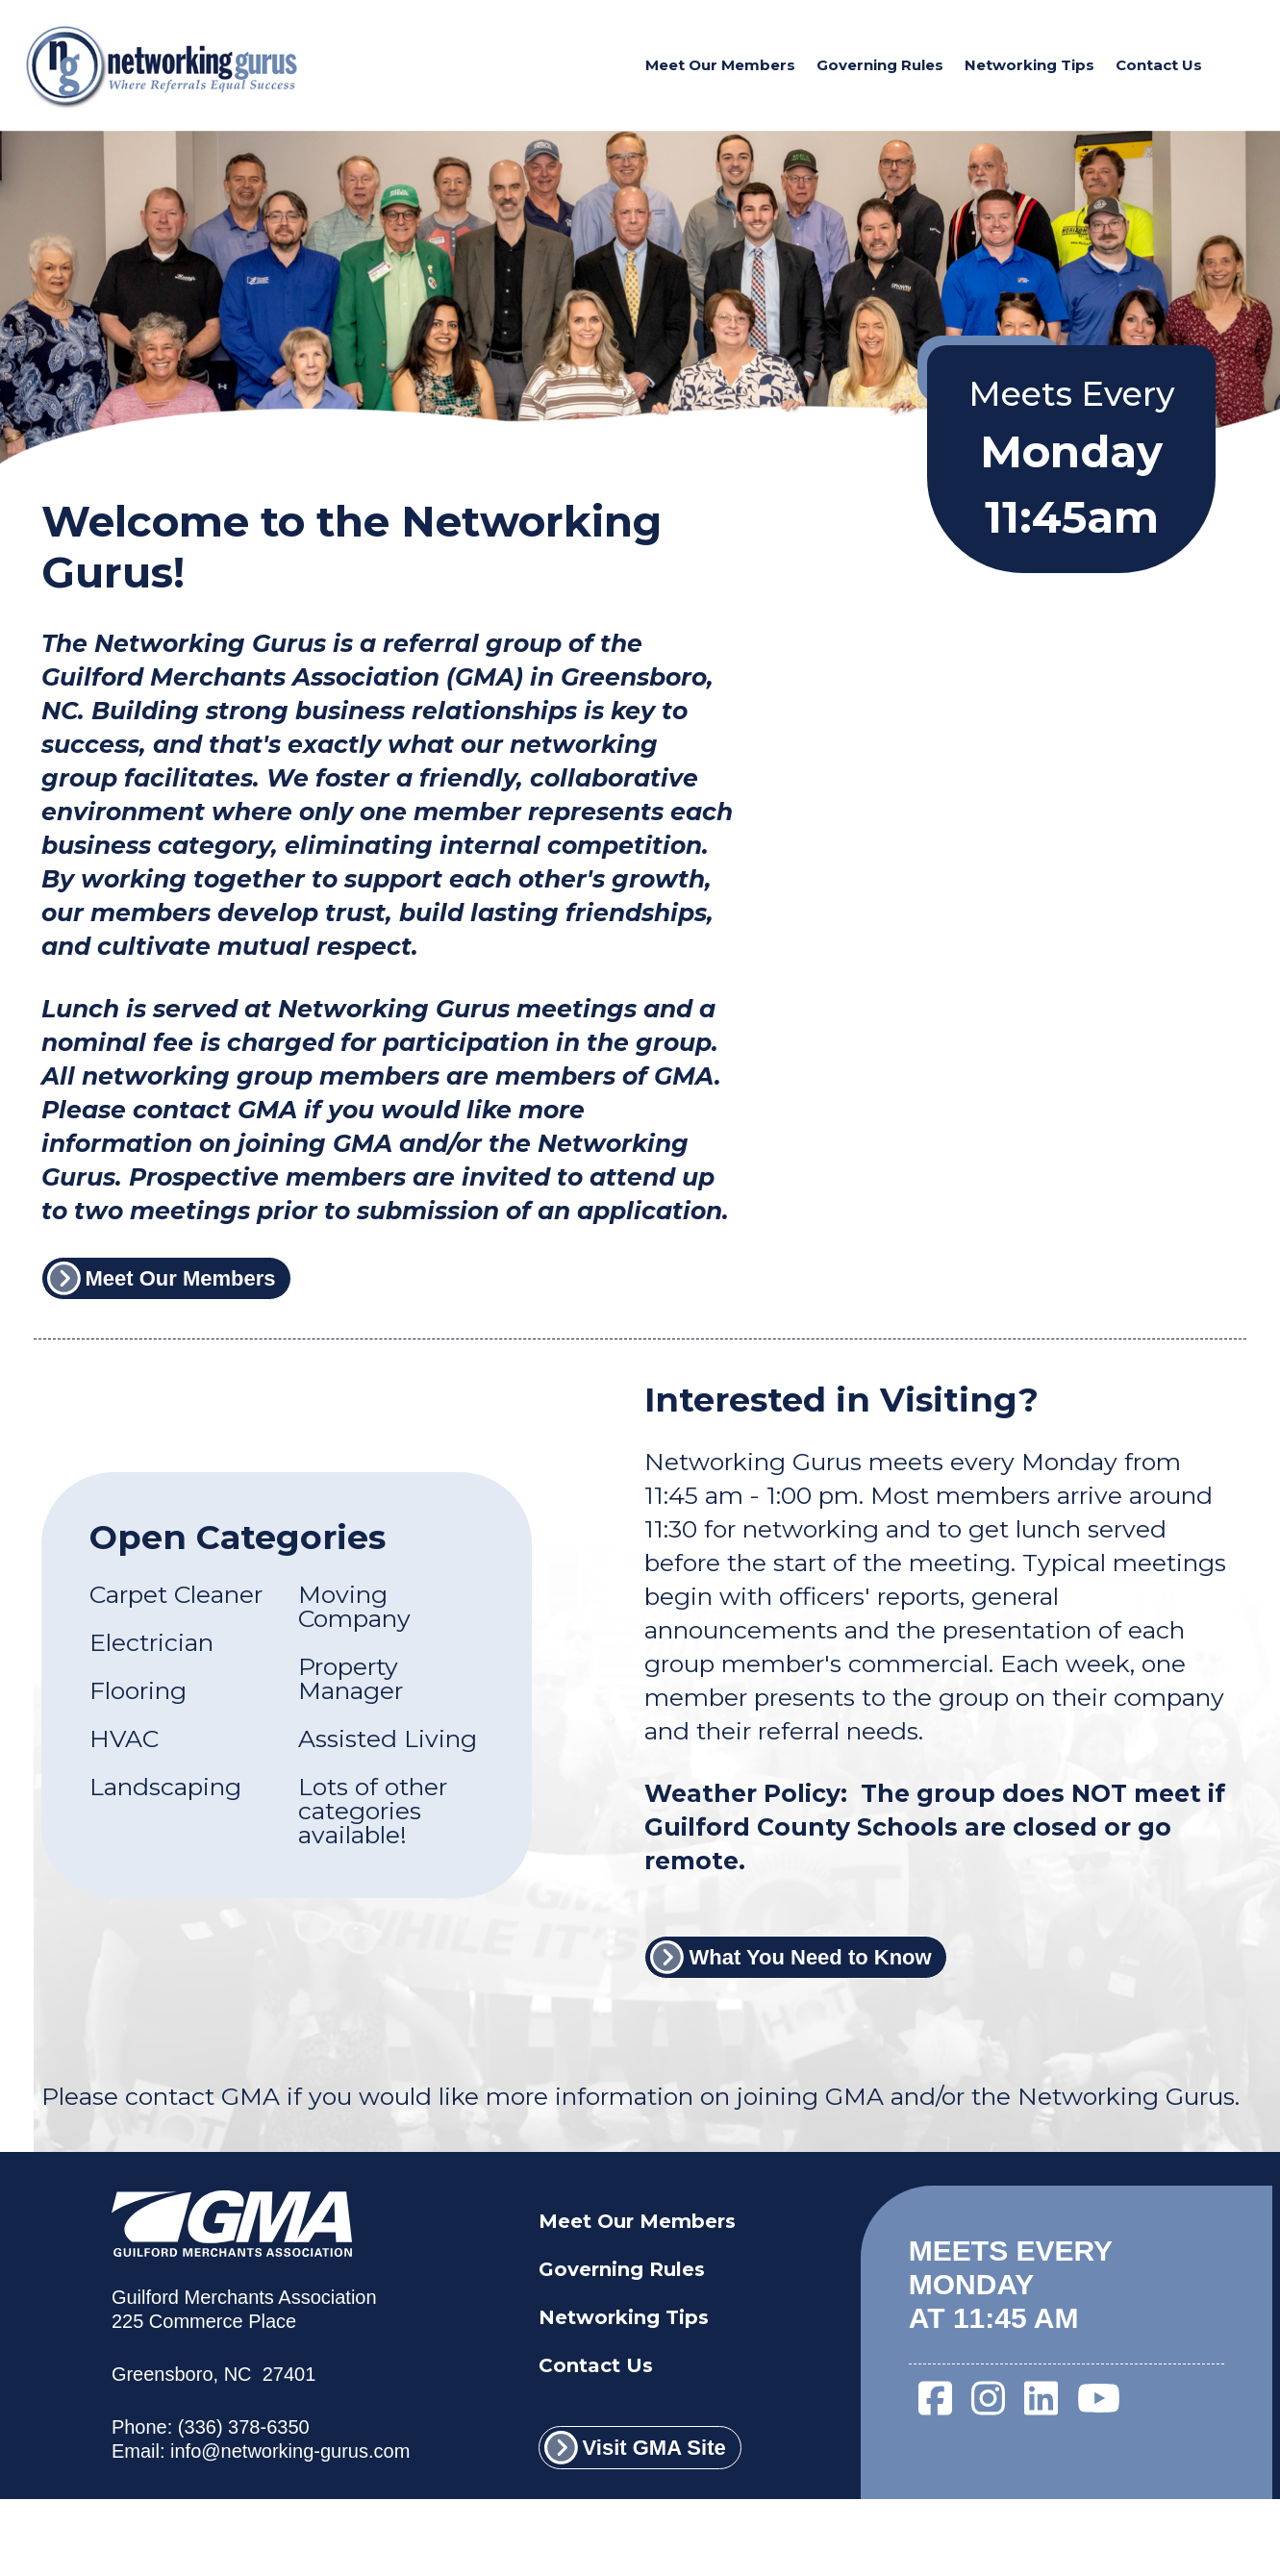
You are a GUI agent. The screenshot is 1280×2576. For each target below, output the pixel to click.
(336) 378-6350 (244, 2427)
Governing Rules (879, 65)
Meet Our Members (720, 65)
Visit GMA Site (635, 2447)
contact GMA (202, 2096)
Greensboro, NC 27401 (213, 2374)
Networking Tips (1029, 65)
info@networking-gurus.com (290, 2451)
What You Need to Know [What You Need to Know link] (790, 1957)
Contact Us (1159, 65)
